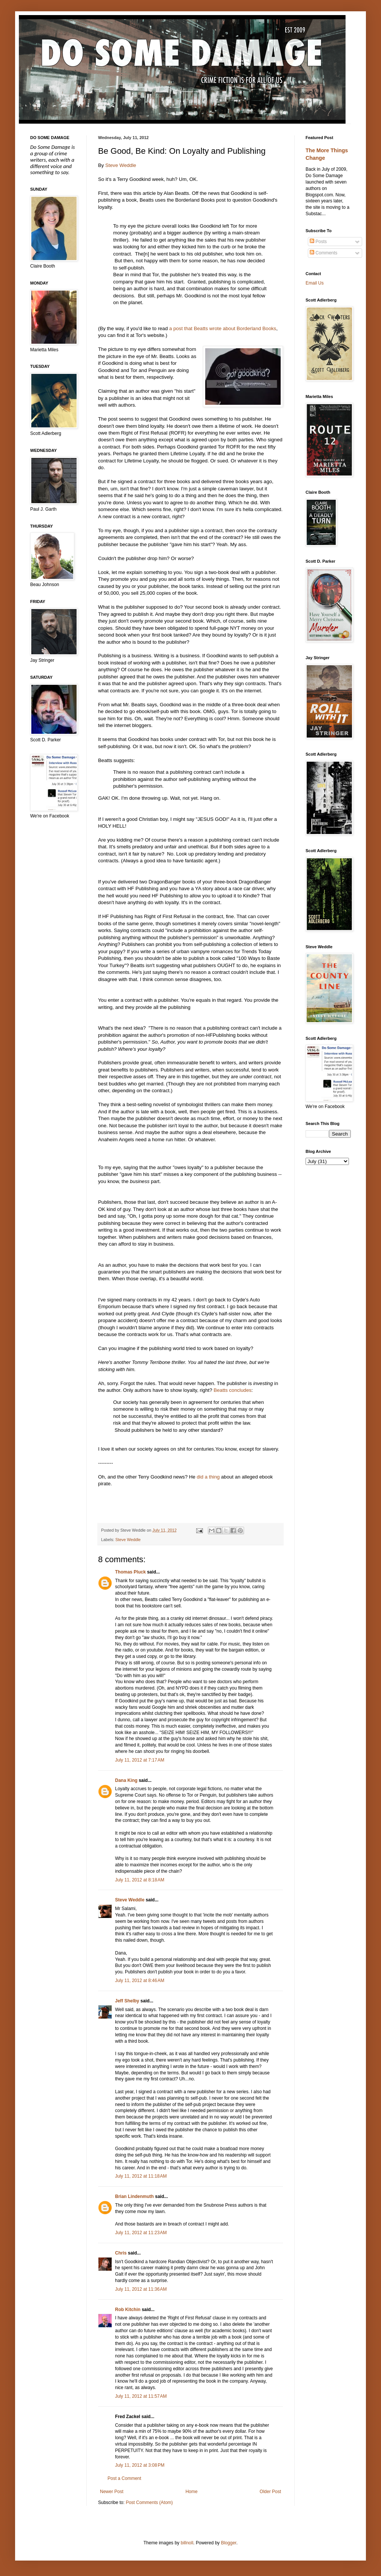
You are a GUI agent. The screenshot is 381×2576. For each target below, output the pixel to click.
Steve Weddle (120, 165)
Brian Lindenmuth (134, 2196)
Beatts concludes (232, 1390)
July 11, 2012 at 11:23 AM (141, 2232)
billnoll (187, 2542)
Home (192, 2491)
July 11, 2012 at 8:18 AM (139, 1880)
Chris (121, 2253)
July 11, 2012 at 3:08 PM (139, 2465)
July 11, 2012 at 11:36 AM (141, 2289)
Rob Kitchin (127, 2309)
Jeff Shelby (127, 2001)
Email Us (315, 283)
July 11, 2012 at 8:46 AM (139, 1980)
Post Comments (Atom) (149, 2502)
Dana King (126, 1780)
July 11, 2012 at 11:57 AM (141, 2396)
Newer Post (111, 2491)
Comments (323, 253)
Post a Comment (124, 2478)
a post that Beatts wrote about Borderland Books (222, 328)
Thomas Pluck (130, 1572)
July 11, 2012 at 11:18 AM (141, 2176)
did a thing (208, 1477)
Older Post (270, 2491)
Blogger (229, 2542)
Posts (318, 241)
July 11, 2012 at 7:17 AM (139, 1760)
